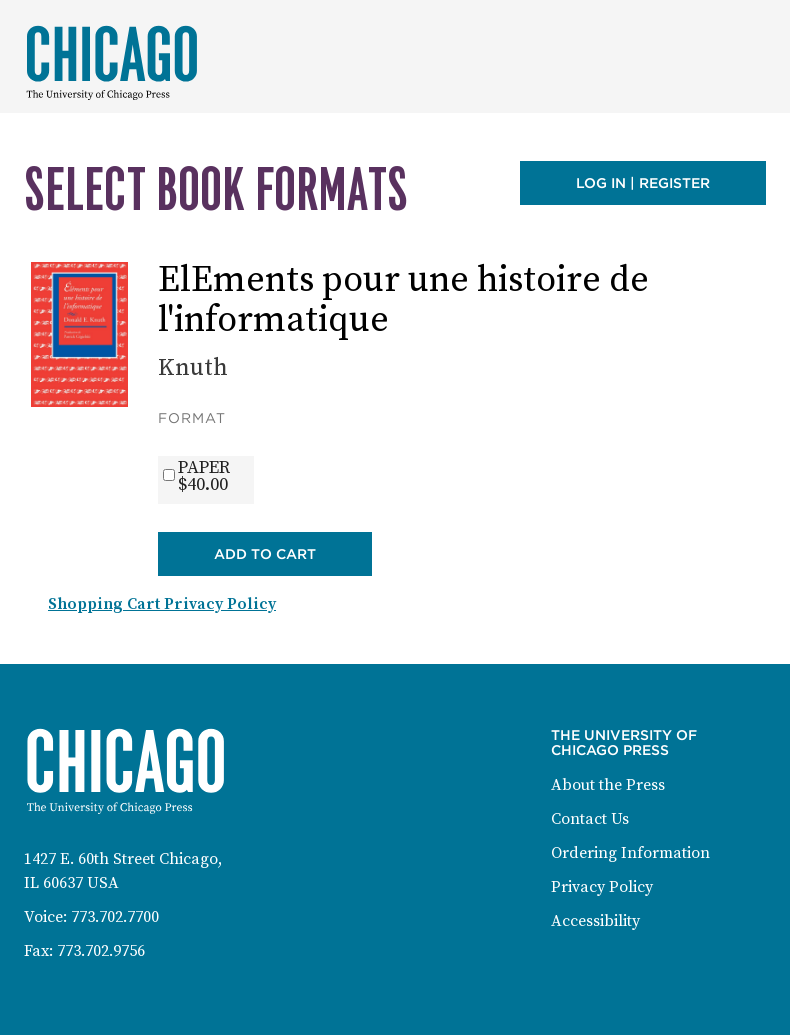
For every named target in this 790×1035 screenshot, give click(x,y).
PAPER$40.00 (204, 476)
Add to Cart (265, 554)
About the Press (608, 785)
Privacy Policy (602, 887)
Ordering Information (630, 853)
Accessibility (595, 921)
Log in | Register (643, 183)
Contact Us (590, 819)
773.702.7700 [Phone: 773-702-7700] (115, 917)
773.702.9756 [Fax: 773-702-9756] (101, 951)
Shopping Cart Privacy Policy (162, 604)
